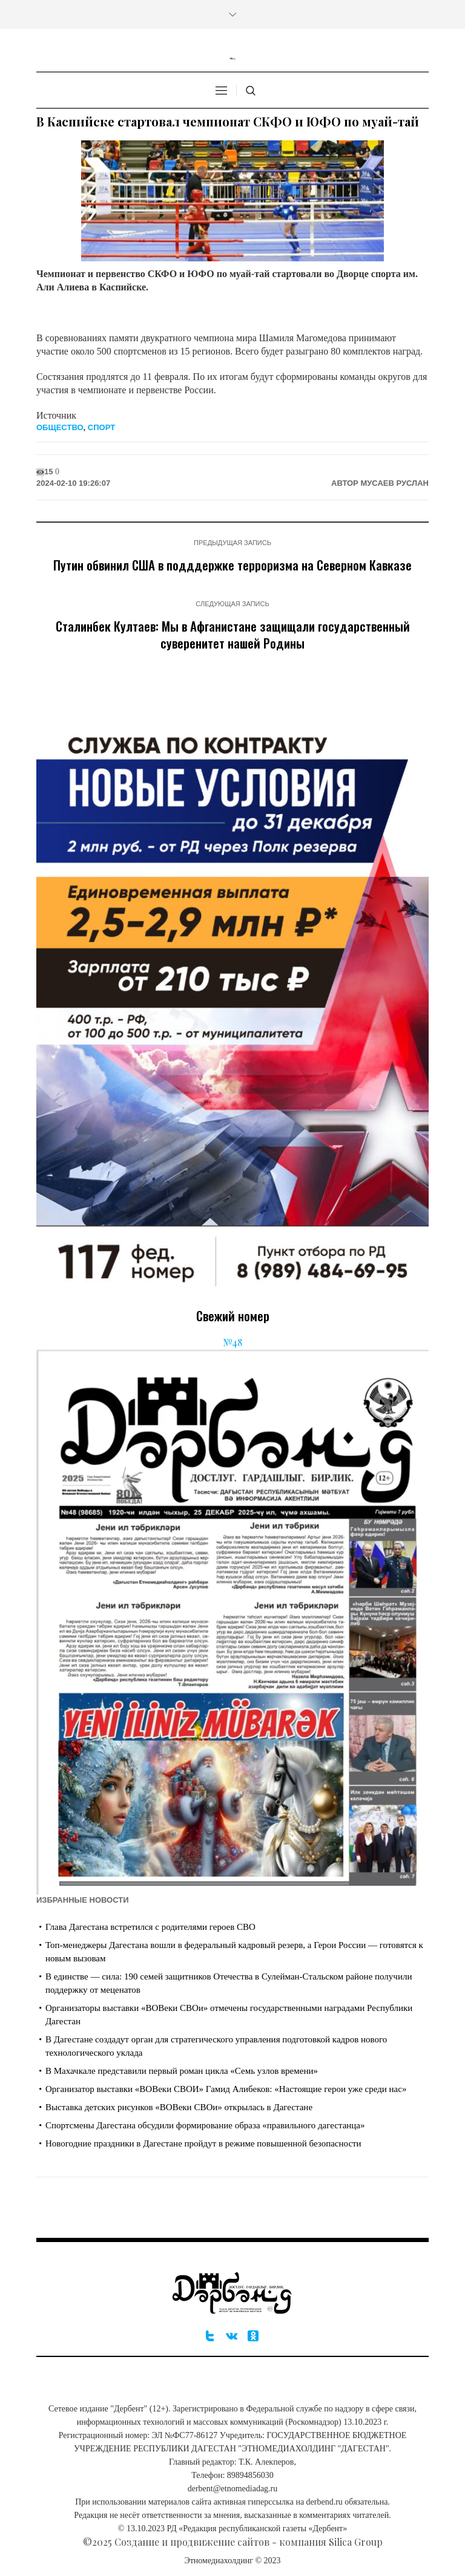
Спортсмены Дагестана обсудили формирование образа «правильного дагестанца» (205, 2125)
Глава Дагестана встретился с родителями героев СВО (150, 1927)
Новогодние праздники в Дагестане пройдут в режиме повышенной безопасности (203, 2143)
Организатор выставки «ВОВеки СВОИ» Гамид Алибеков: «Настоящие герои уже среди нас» (225, 2089)
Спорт (101, 427)
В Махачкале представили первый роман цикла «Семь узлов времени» (181, 2071)
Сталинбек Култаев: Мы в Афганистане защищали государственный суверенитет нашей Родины (233, 634)
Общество (60, 427)
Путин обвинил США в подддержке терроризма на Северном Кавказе (232, 564)
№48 (232, 1342)
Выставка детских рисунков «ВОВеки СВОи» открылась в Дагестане (178, 2107)
